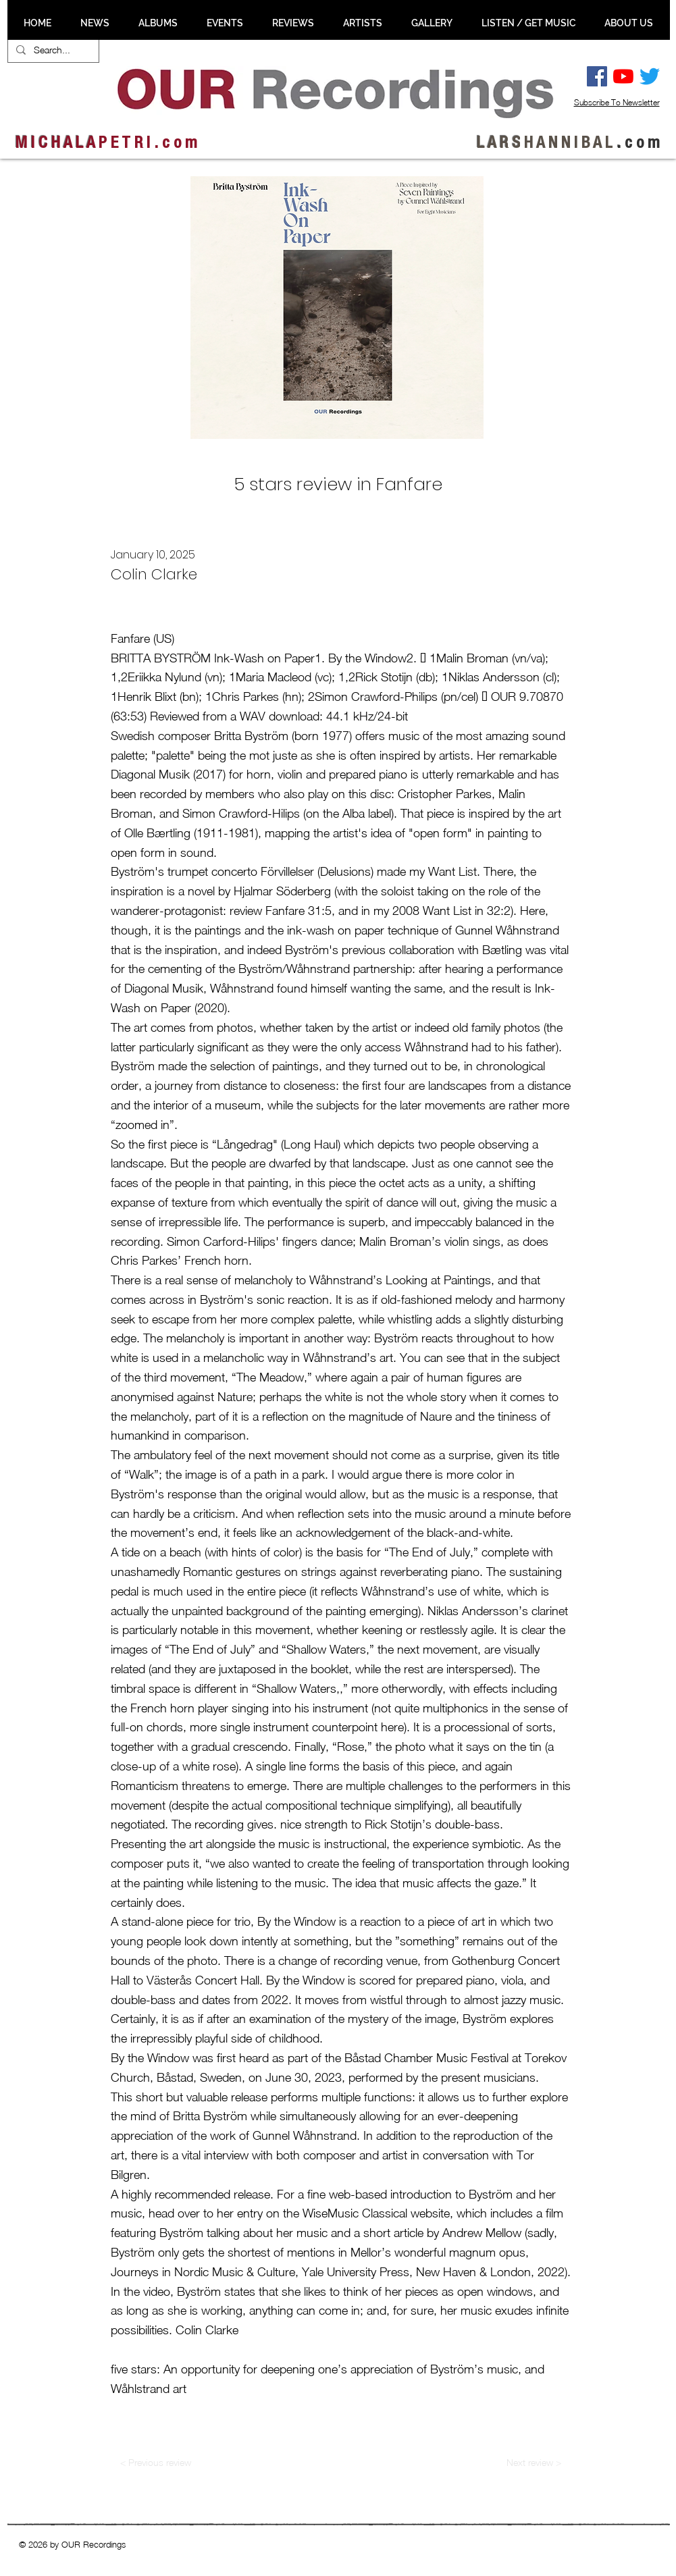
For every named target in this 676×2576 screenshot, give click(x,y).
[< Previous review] (156, 2461)
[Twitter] (650, 76)
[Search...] (52, 50)
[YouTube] (623, 76)
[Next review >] (534, 2461)
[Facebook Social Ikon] (597, 76)
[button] (95, 23)
